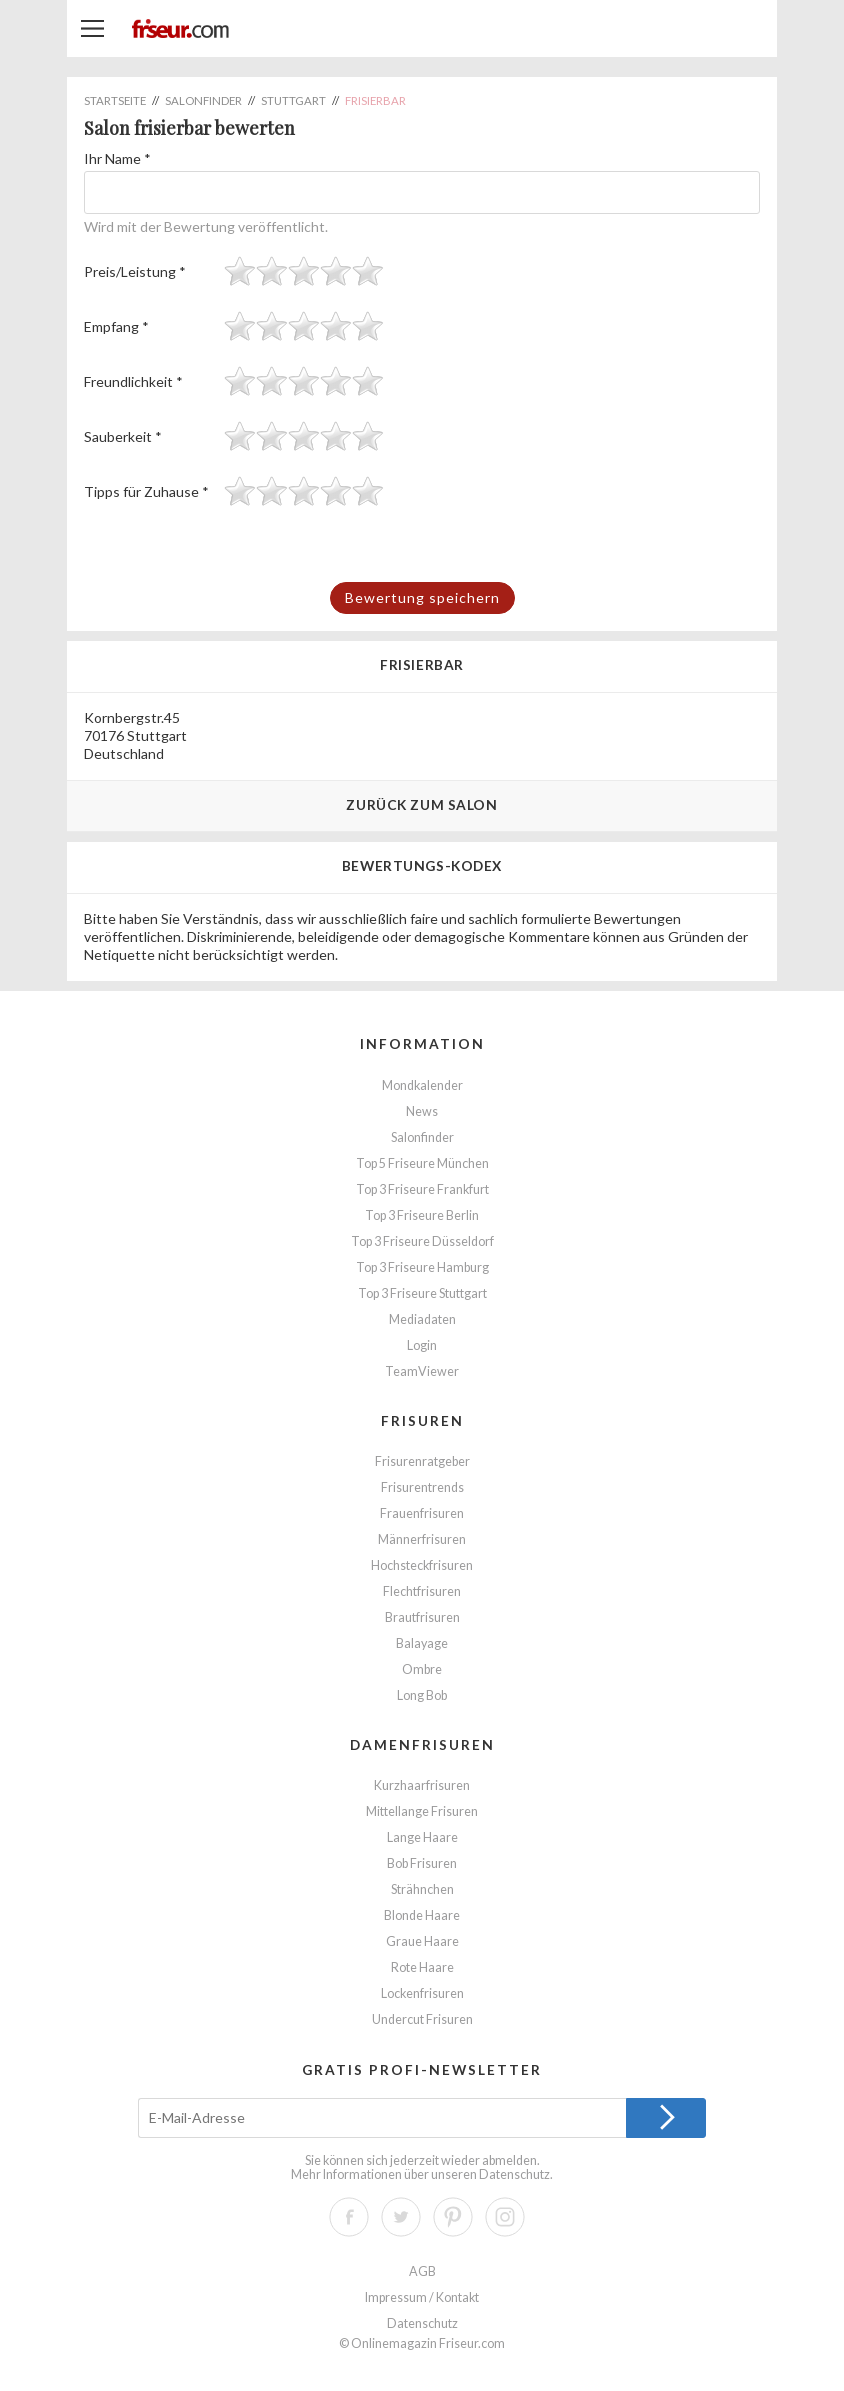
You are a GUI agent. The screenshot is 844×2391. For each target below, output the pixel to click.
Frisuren (422, 1420)
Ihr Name (117, 158)
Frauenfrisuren (422, 1513)
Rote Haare (422, 1967)
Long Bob (422, 1695)
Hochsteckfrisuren (422, 1565)
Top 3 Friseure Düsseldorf (422, 1241)
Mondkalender (422, 1085)
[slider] (304, 271)
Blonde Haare (422, 1915)
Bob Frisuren (422, 1863)
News (422, 1111)
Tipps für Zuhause (146, 491)
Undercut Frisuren (422, 2019)
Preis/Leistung (135, 271)
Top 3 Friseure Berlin (422, 1215)
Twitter (401, 2217)
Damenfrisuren (422, 1744)
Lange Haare (422, 1837)
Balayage (422, 1643)
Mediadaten (422, 1319)
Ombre (422, 1669)
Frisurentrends (422, 1487)
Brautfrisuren (422, 1617)
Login (422, 1345)
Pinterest (453, 2217)
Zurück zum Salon (421, 804)
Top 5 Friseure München (422, 1163)
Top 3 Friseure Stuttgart (422, 1293)
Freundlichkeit (133, 381)
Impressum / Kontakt (422, 2297)
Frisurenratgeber (422, 1461)
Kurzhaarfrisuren (422, 1785)
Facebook (349, 2217)
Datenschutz (514, 2174)
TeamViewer (422, 1371)
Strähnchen (422, 1889)
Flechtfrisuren (422, 1591)
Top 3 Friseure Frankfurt (422, 1189)
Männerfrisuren (422, 1539)
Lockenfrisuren (422, 1993)
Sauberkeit (123, 436)
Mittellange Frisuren (422, 1811)
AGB (422, 2271)
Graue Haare (422, 1941)
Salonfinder (422, 1137)
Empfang (116, 326)
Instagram (505, 2217)
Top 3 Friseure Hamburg (422, 1267)
